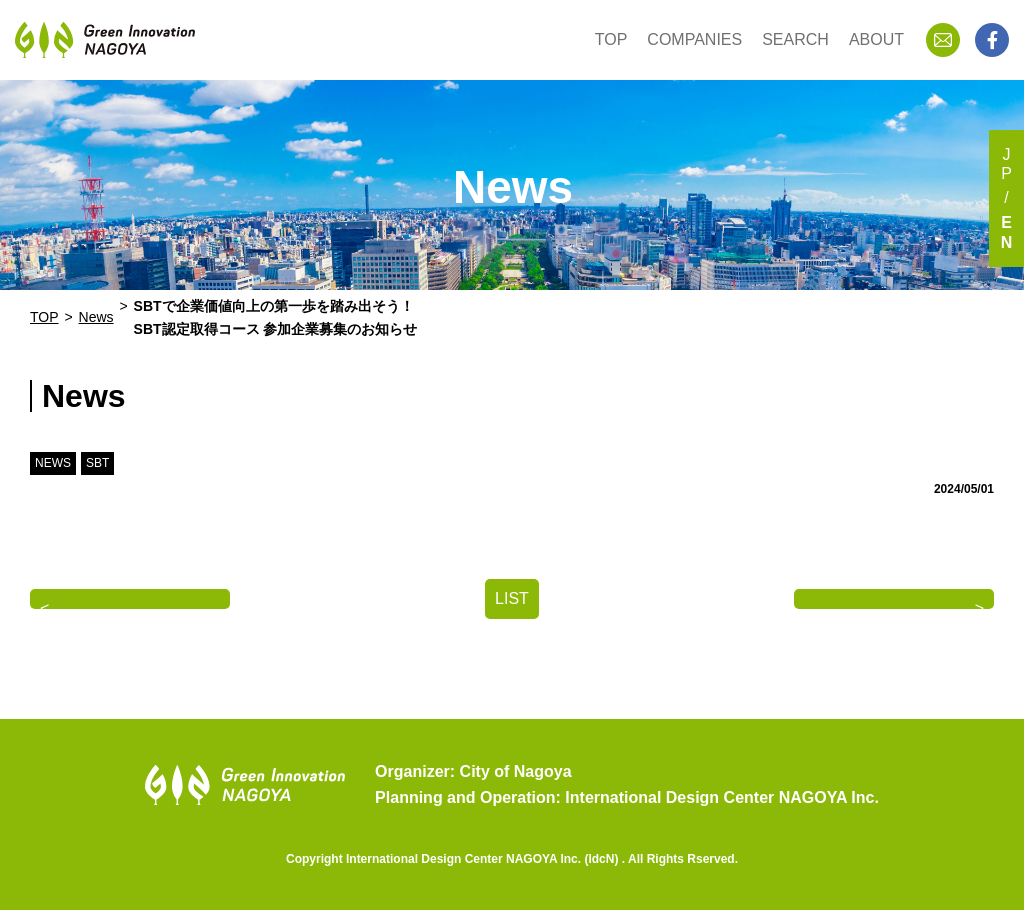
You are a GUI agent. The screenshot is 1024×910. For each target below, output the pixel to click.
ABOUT (876, 39)
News (96, 317)
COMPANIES (694, 39)
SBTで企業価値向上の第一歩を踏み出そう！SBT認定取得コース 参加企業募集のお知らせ (276, 317)
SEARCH (795, 39)
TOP (611, 39)
